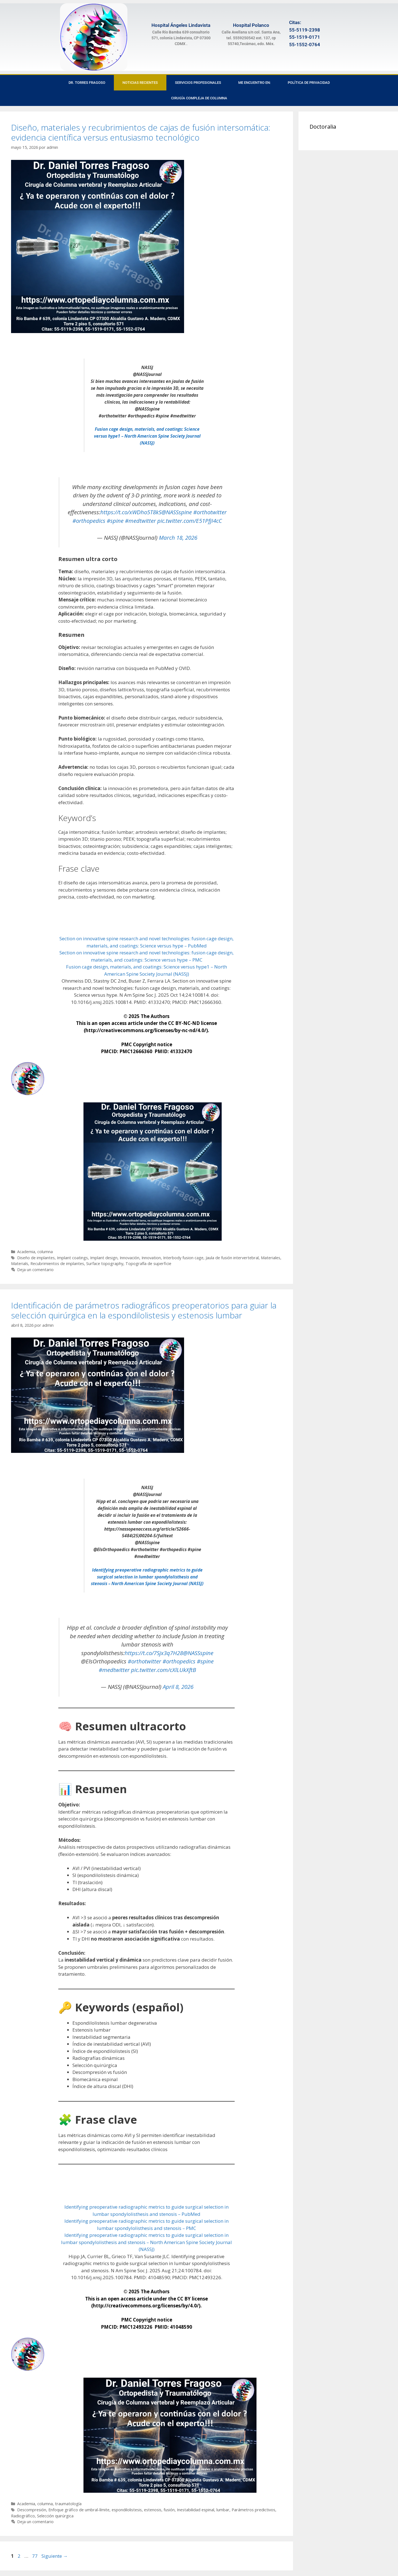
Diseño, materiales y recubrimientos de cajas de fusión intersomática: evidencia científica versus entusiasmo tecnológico (140, 132)
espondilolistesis (127, 2509)
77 (35, 2556)
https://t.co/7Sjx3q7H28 (154, 1653)
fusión (169, 2509)
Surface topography (104, 1263)
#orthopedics (88, 520)
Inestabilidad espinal (195, 2509)
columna (45, 1251)
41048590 (181, 2327)
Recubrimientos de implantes (57, 1263)
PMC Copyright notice (146, 1044)
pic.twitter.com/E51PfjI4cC (189, 520)
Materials (19, 1263)
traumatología (68, 2503)
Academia (26, 1251)
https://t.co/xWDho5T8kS (130, 512)
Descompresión (31, 2509)
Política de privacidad (309, 82)
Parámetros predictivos (253, 2509)
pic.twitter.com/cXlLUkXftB (163, 1670)
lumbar (222, 2509)
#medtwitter (140, 520)
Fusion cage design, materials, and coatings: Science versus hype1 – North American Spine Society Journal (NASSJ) (147, 436)
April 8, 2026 (178, 1686)
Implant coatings (72, 1257)
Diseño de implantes (36, 1257)
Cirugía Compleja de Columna (199, 98)
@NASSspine (176, 512)
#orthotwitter (210, 512)
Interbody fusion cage (183, 1257)
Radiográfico (23, 2515)
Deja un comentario (35, 1269)
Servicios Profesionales (198, 82)
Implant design (103, 1257)
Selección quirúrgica (55, 2515)
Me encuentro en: (254, 82)
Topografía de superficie (148, 1263)
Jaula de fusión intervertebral (232, 1257)
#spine (115, 520)
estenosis (152, 2509)
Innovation (151, 1257)
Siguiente (54, 2556)
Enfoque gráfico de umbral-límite (78, 2509)
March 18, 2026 (178, 537)
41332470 (181, 1051)
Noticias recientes (140, 82)
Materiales (270, 1257)
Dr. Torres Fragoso (87, 82)
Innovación (129, 1257)
